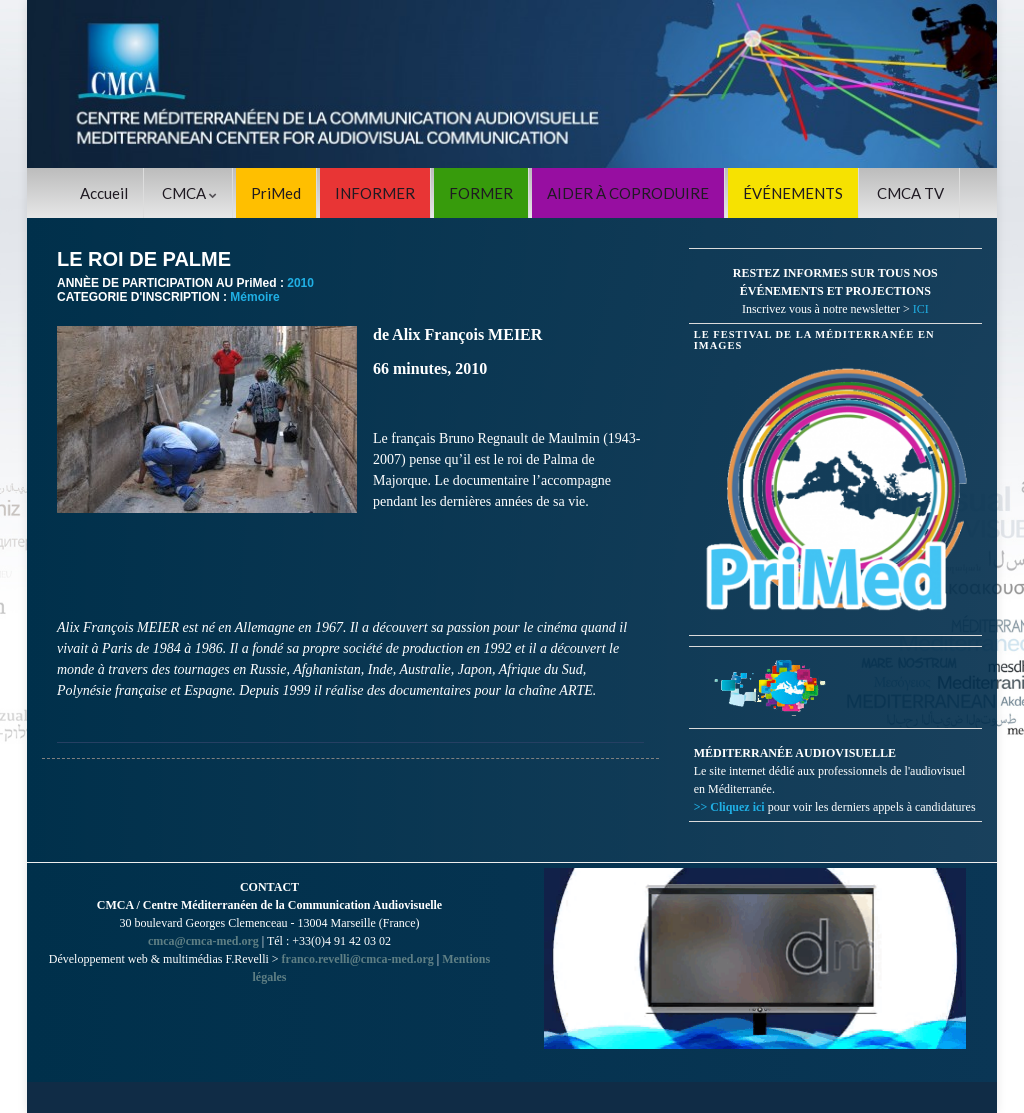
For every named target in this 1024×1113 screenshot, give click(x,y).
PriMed (276, 193)
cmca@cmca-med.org (203, 941)
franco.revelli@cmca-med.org (358, 959)
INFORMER (375, 193)
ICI (921, 309)
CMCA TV (910, 193)
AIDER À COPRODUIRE (628, 193)
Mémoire (254, 297)
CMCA (189, 193)
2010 (300, 283)
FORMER (481, 193)
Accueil (104, 193)
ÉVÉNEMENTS (793, 193)
